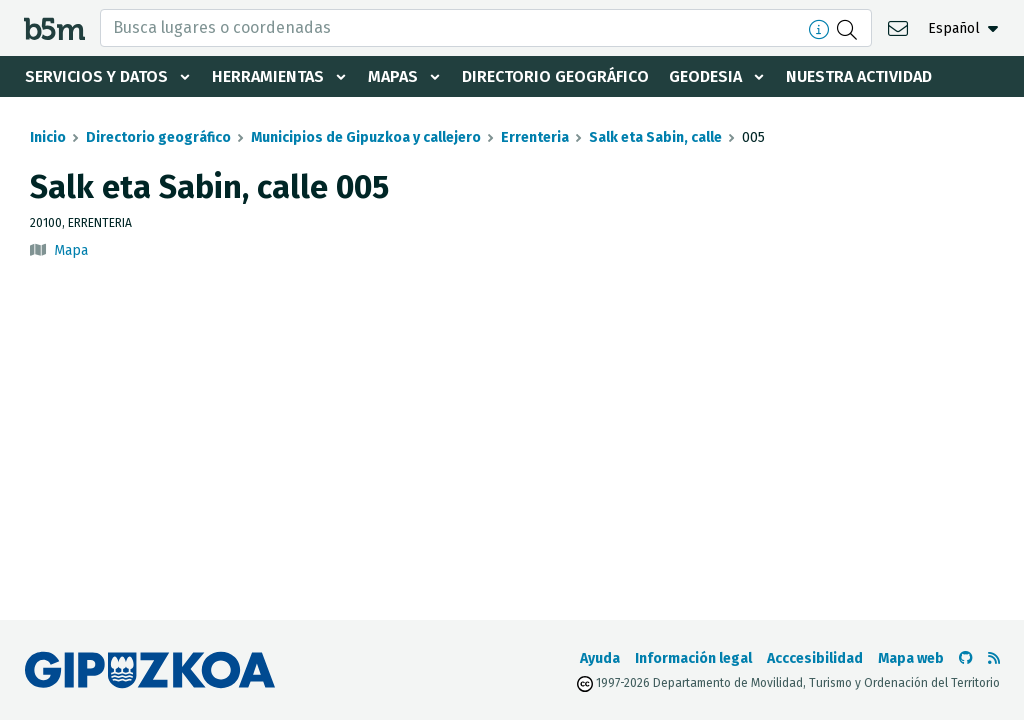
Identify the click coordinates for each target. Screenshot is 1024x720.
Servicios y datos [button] (96, 76)
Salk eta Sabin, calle (655, 137)
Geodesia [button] (705, 76)
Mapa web (911, 658)
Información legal (693, 658)
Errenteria (535, 137)
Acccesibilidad (815, 658)
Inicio (48, 137)
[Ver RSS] (994, 658)
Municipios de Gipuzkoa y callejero (366, 137)
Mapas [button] (393, 76)
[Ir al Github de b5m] (966, 658)
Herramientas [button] (268, 76)
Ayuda (600, 658)
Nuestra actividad (859, 76)
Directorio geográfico (555, 76)
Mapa (71, 250)
